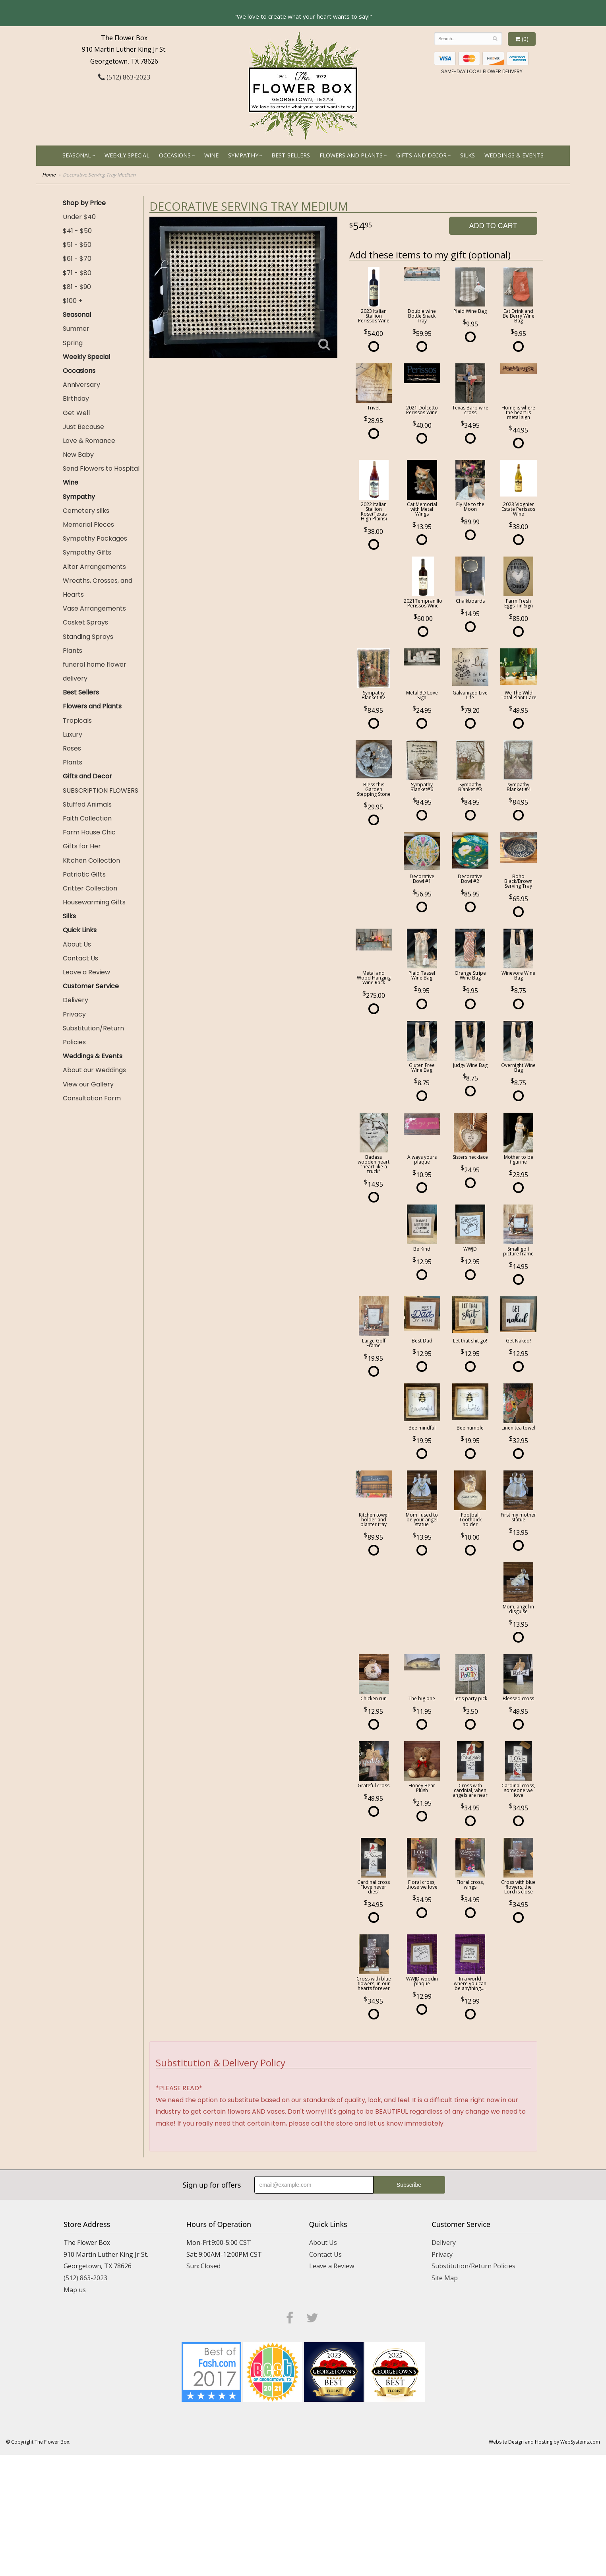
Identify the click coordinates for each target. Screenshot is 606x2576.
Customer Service (91, 986)
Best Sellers (290, 155)
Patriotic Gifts (84, 874)
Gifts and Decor (421, 155)
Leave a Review (86, 972)
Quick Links (80, 930)
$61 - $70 (77, 258)
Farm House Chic (89, 832)
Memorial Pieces (88, 524)
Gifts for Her (82, 846)
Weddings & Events (514, 155)
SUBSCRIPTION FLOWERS (100, 790)
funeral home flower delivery (94, 671)
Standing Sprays (88, 636)
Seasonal (76, 155)
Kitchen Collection (91, 860)
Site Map (445, 2277)
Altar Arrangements (94, 566)
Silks (467, 155)
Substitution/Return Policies (93, 1035)
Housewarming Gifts (94, 902)
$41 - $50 (77, 230)
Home (49, 174)
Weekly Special (127, 155)
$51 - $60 (77, 244)
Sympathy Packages (95, 538)
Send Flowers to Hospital (101, 468)
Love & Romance (89, 440)
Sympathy (243, 155)
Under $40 (79, 216)
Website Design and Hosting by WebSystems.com (544, 2441)
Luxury (72, 734)
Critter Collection (90, 888)
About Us (77, 944)
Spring (73, 342)
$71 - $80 (77, 272)
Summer (76, 328)
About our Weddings (94, 1070)
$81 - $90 (77, 286)
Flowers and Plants (351, 155)
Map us (75, 2289)
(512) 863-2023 (124, 77)
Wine (211, 155)
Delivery (75, 1000)
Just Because (83, 426)
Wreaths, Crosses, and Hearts (97, 587)
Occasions (175, 155)
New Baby (78, 454)
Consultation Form (92, 1098)
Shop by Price (84, 203)
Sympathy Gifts (87, 552)
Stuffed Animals (87, 804)
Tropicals (77, 720)
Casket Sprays (85, 622)
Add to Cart (493, 226)
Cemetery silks (86, 510)
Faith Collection (87, 818)
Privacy (74, 1014)
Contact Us (80, 958)
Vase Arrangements (94, 608)
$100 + (72, 300)
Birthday (76, 398)
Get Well (76, 412)
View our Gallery (88, 1084)
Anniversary (81, 384)
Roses (72, 748)
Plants (72, 650)
